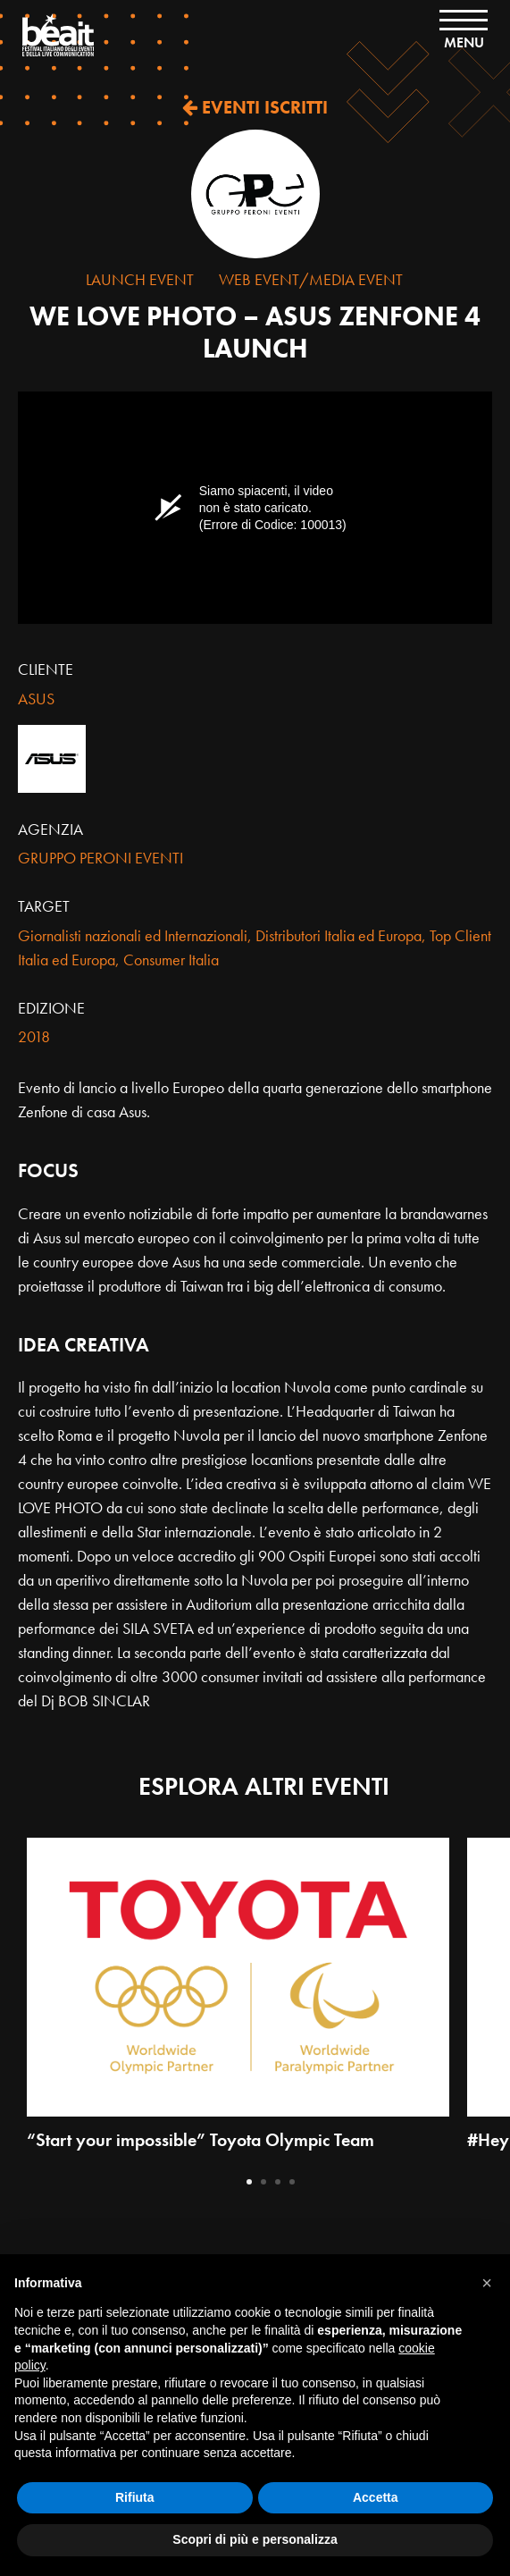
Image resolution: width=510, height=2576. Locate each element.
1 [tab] (249, 2182)
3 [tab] (277, 2182)
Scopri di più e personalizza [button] (254, 2539)
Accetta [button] (375, 2497)
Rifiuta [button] (135, 2497)
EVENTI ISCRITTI (255, 107)
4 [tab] (292, 2182)
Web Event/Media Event (311, 279)
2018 (34, 1036)
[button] (486, 2283)
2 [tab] (263, 2182)
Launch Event (140, 279)
